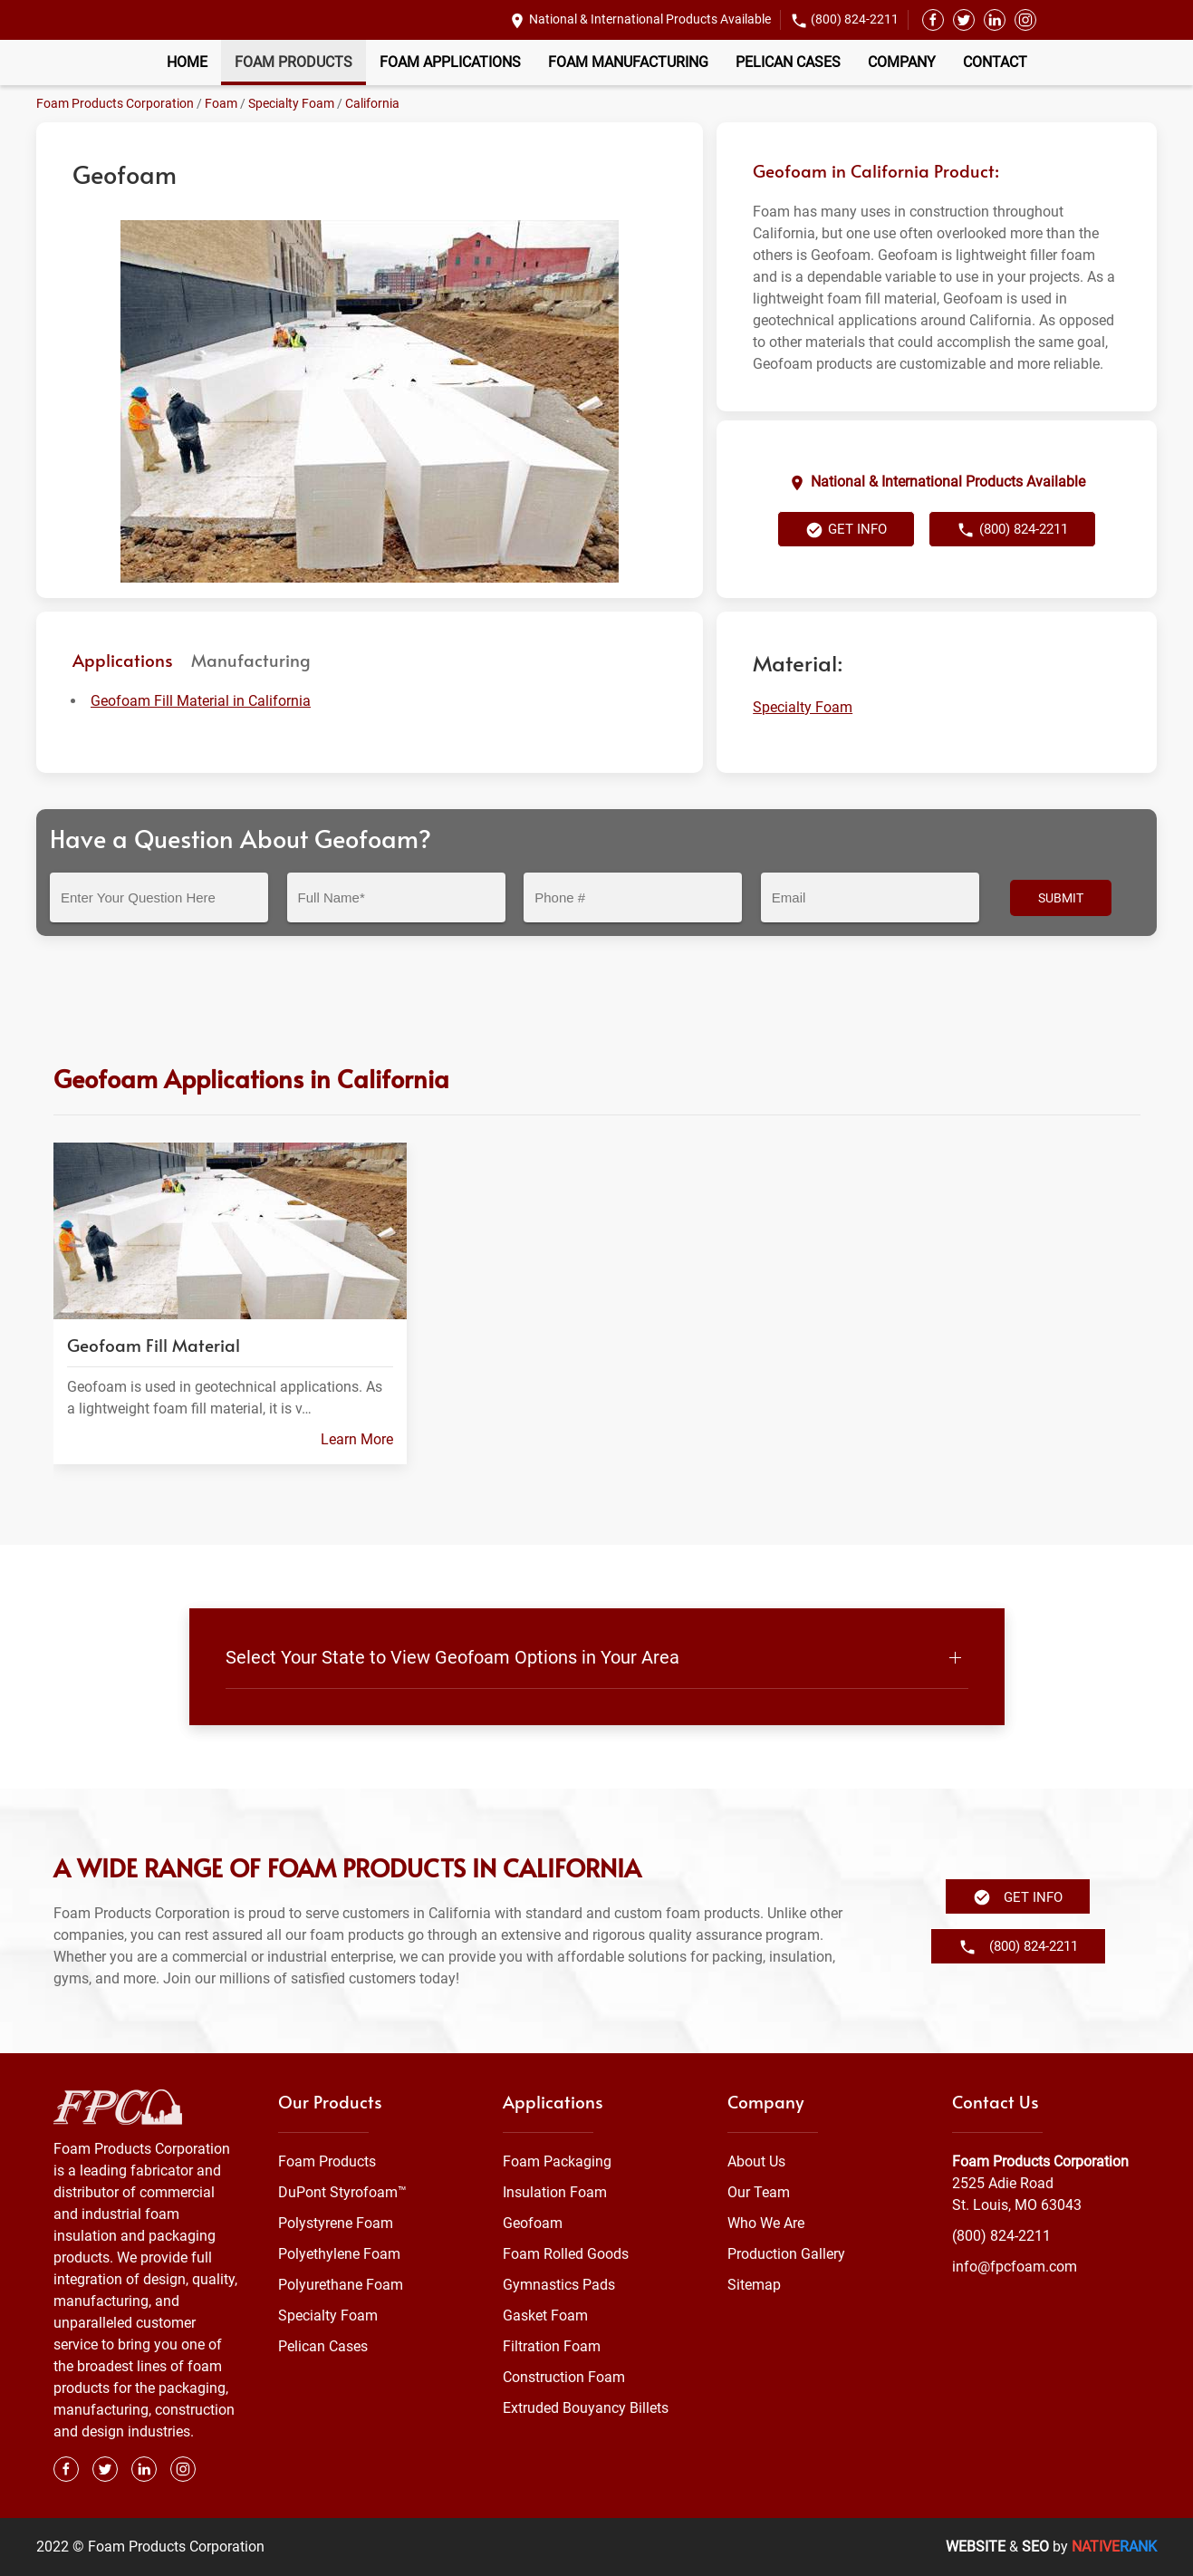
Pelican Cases (788, 62)
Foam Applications (450, 62)
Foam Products (293, 62)
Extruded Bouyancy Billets (586, 2408)
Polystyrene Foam (335, 2223)
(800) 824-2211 (855, 19)
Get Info (846, 530)
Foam (221, 103)
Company (902, 62)
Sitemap (754, 2284)
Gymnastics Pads (559, 2284)
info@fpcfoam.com (1014, 2266)
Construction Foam (564, 2377)
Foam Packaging (557, 2161)
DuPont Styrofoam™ (342, 2192)
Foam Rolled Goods (566, 2253)
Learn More (356, 1438)
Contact (995, 62)
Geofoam (533, 2223)
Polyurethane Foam (340, 2284)
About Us (756, 2161)
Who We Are (765, 2223)
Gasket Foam (545, 2315)
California (372, 103)
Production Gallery (786, 2253)
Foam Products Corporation (115, 103)
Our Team (758, 2192)
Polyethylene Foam (339, 2253)
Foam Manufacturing (628, 62)
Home (187, 62)
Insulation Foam (555, 2192)
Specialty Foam (291, 103)
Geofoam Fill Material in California (201, 700)
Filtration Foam (552, 2346)
